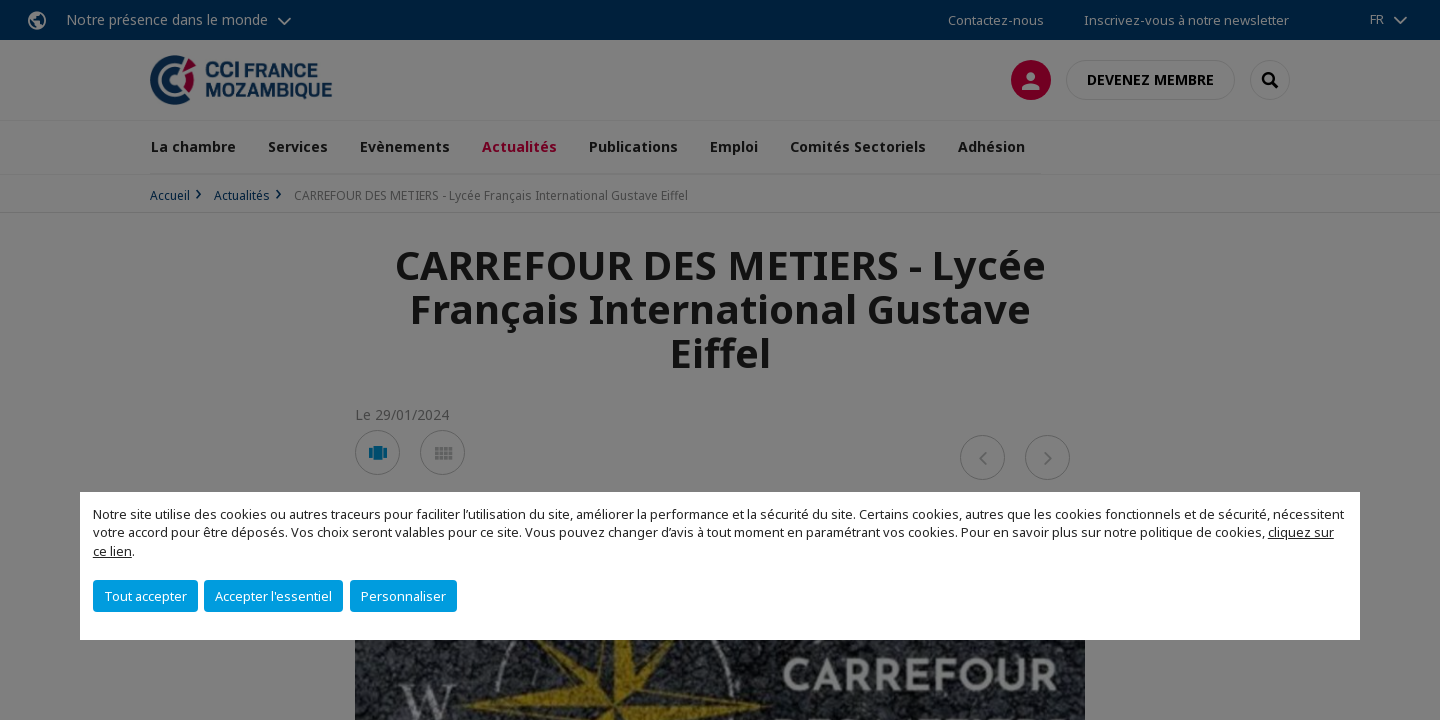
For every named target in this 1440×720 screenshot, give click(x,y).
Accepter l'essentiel (273, 596)
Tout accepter (145, 596)
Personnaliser (403, 596)
